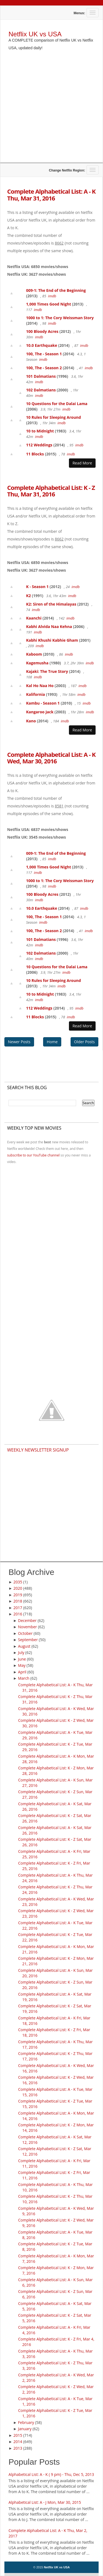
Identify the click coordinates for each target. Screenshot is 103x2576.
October (25, 1633)
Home (52, 1041)
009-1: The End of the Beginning (56, 290)
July (21, 1652)
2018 (17, 1601)
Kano (31, 720)
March (23, 1678)
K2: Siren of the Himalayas (51, 604)
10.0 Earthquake (41, 345)
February (26, 2422)
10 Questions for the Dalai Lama (56, 403)
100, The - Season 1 (44, 353)
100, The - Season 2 (44, 367)
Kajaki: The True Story (47, 671)
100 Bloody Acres (42, 331)
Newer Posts (19, 1041)
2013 (17, 2448)
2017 (17, 1607)
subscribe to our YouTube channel (33, 1155)
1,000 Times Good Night (48, 304)
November (27, 1626)
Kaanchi (33, 618)
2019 (17, 1594)
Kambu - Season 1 (43, 703)
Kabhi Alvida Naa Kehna (49, 626)
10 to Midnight (40, 431)
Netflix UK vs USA (35, 34)
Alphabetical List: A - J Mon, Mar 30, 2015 (45, 2502)
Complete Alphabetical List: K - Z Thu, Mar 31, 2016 (51, 490)
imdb (52, 295)
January (25, 2428)
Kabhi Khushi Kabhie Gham (52, 640)
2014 (17, 2441)
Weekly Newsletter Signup (38, 1450)
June (22, 1659)
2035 (17, 1581)
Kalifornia (35, 694)
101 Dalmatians (41, 376)
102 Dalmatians (41, 389)
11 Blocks (35, 454)
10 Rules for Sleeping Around (53, 417)
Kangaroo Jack (40, 711)
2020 (17, 1588)
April (22, 1671)
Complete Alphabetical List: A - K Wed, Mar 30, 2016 (51, 757)
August (24, 1646)
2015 (17, 2435)
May (22, 1665)
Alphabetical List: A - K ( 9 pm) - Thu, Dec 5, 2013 (51, 2474)
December (27, 1620)
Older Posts (84, 1041)
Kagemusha (37, 662)
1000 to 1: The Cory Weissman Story (60, 317)
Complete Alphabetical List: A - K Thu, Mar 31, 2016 (51, 194)
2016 (17, 1613)
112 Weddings (39, 444)
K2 (28, 595)
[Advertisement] (51, 111)
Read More (82, 463)
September (28, 1639)
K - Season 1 (37, 586)
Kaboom (34, 654)
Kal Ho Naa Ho (40, 685)
